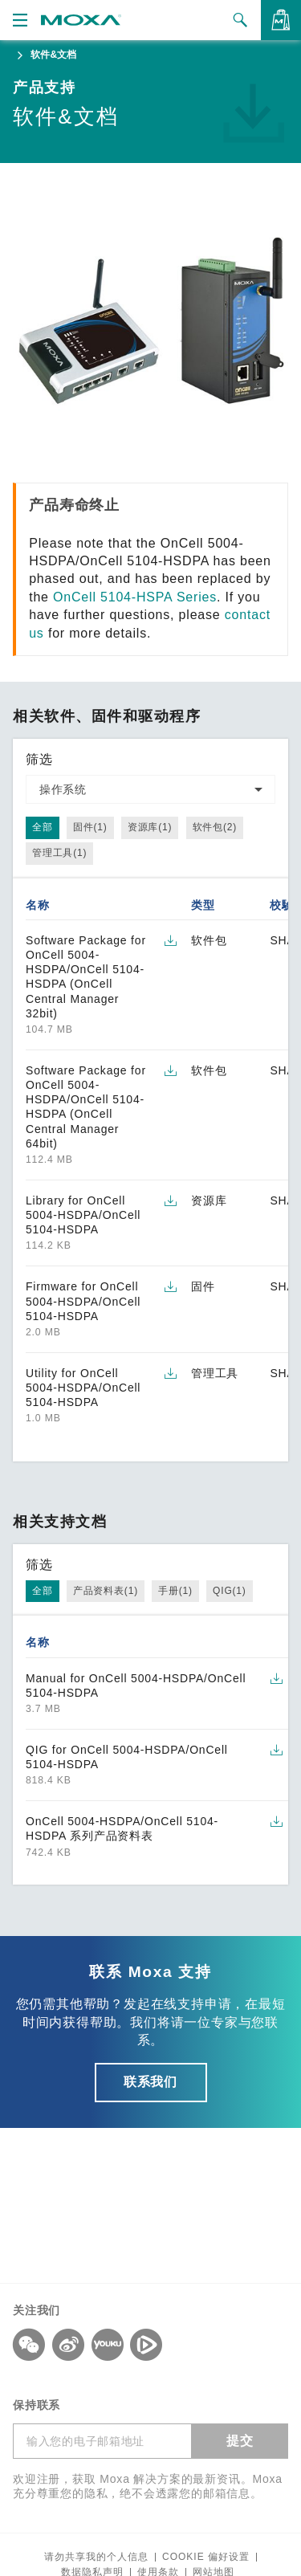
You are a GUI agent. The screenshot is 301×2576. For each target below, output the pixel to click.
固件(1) (90, 827)
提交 (240, 2441)
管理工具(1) (59, 852)
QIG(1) (229, 1590)
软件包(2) (215, 827)
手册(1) (175, 1590)
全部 (42, 827)
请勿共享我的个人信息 (96, 2557)
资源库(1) (150, 827)
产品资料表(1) (105, 1590)
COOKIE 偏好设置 (206, 2557)
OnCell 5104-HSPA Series (135, 597)
